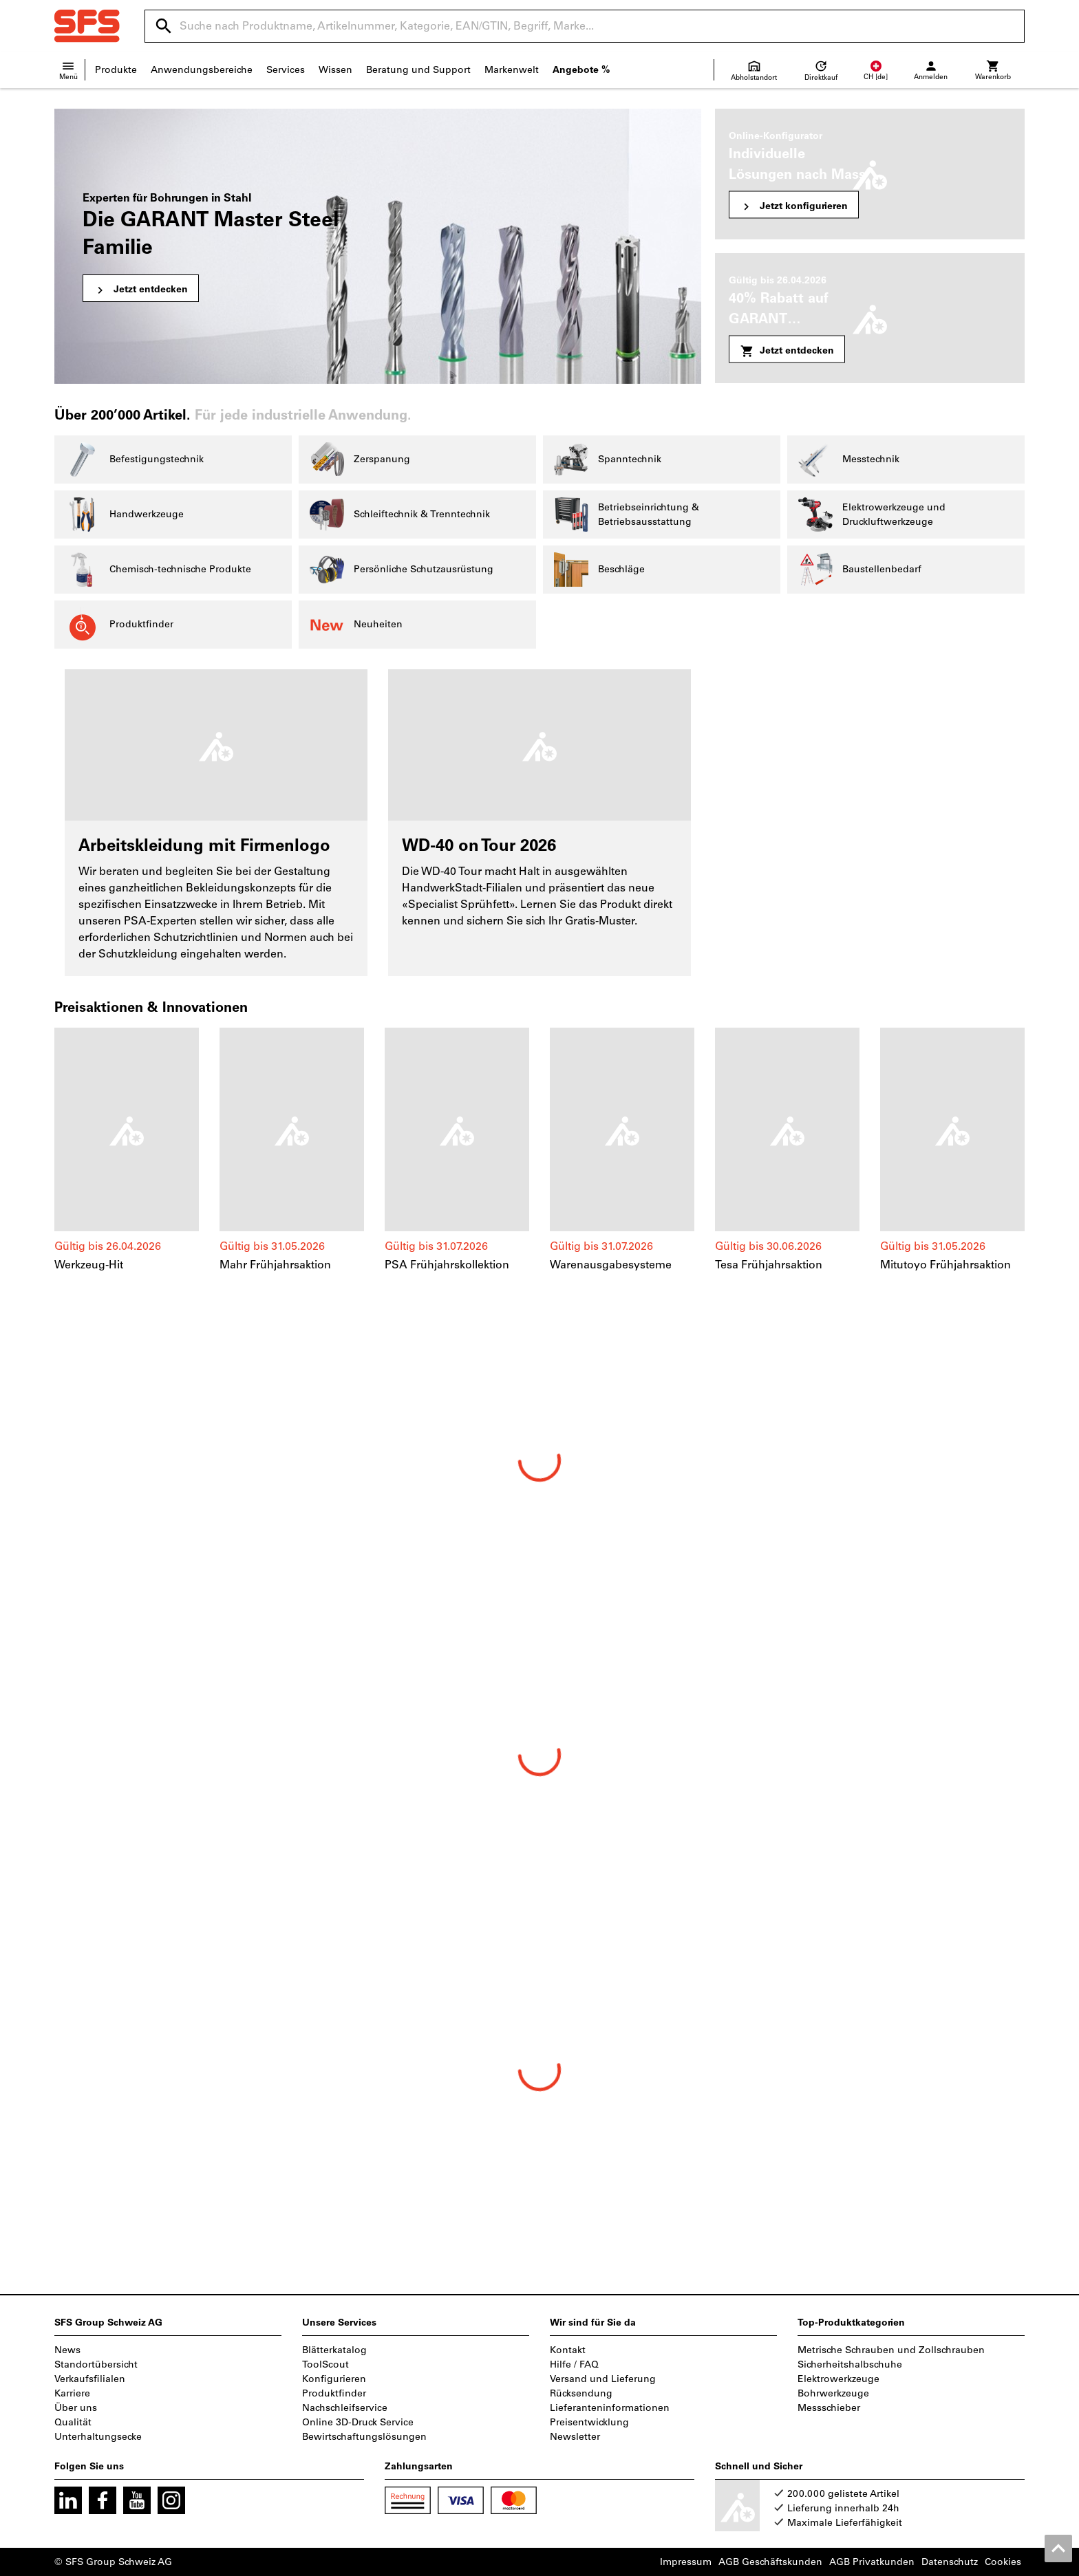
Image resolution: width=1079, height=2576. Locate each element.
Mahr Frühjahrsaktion (275, 1264)
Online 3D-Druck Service (358, 2422)
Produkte (116, 70)
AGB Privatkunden (872, 2562)
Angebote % (581, 70)
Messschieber (829, 2408)
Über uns (75, 2408)
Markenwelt (511, 70)
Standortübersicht (96, 2364)
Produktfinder (334, 2393)
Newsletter (575, 2437)
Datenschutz (949, 2562)
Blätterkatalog (334, 2350)
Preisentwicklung (589, 2422)
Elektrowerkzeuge (838, 2379)
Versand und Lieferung (603, 2379)
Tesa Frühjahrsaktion (768, 1264)
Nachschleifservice (344, 2408)
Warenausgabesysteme (611, 1264)
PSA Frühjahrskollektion (447, 1264)
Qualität (73, 2422)
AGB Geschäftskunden (770, 2562)
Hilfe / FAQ (574, 2364)
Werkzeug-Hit (88, 1264)
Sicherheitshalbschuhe (850, 2364)
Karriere (72, 2393)
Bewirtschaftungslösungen (364, 2437)
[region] (539, 1157)
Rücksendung (581, 2393)
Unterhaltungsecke (98, 2437)
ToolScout (325, 2364)
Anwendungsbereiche (202, 70)
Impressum (686, 2562)
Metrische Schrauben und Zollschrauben (891, 2350)
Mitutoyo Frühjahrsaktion (945, 1264)
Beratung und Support (418, 70)
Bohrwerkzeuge (833, 2393)
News (67, 2350)
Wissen (335, 70)
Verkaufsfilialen (89, 2379)
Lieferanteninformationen (610, 2408)
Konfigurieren (334, 2379)
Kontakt (568, 2350)
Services (285, 70)
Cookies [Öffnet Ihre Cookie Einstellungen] (1003, 2562)
